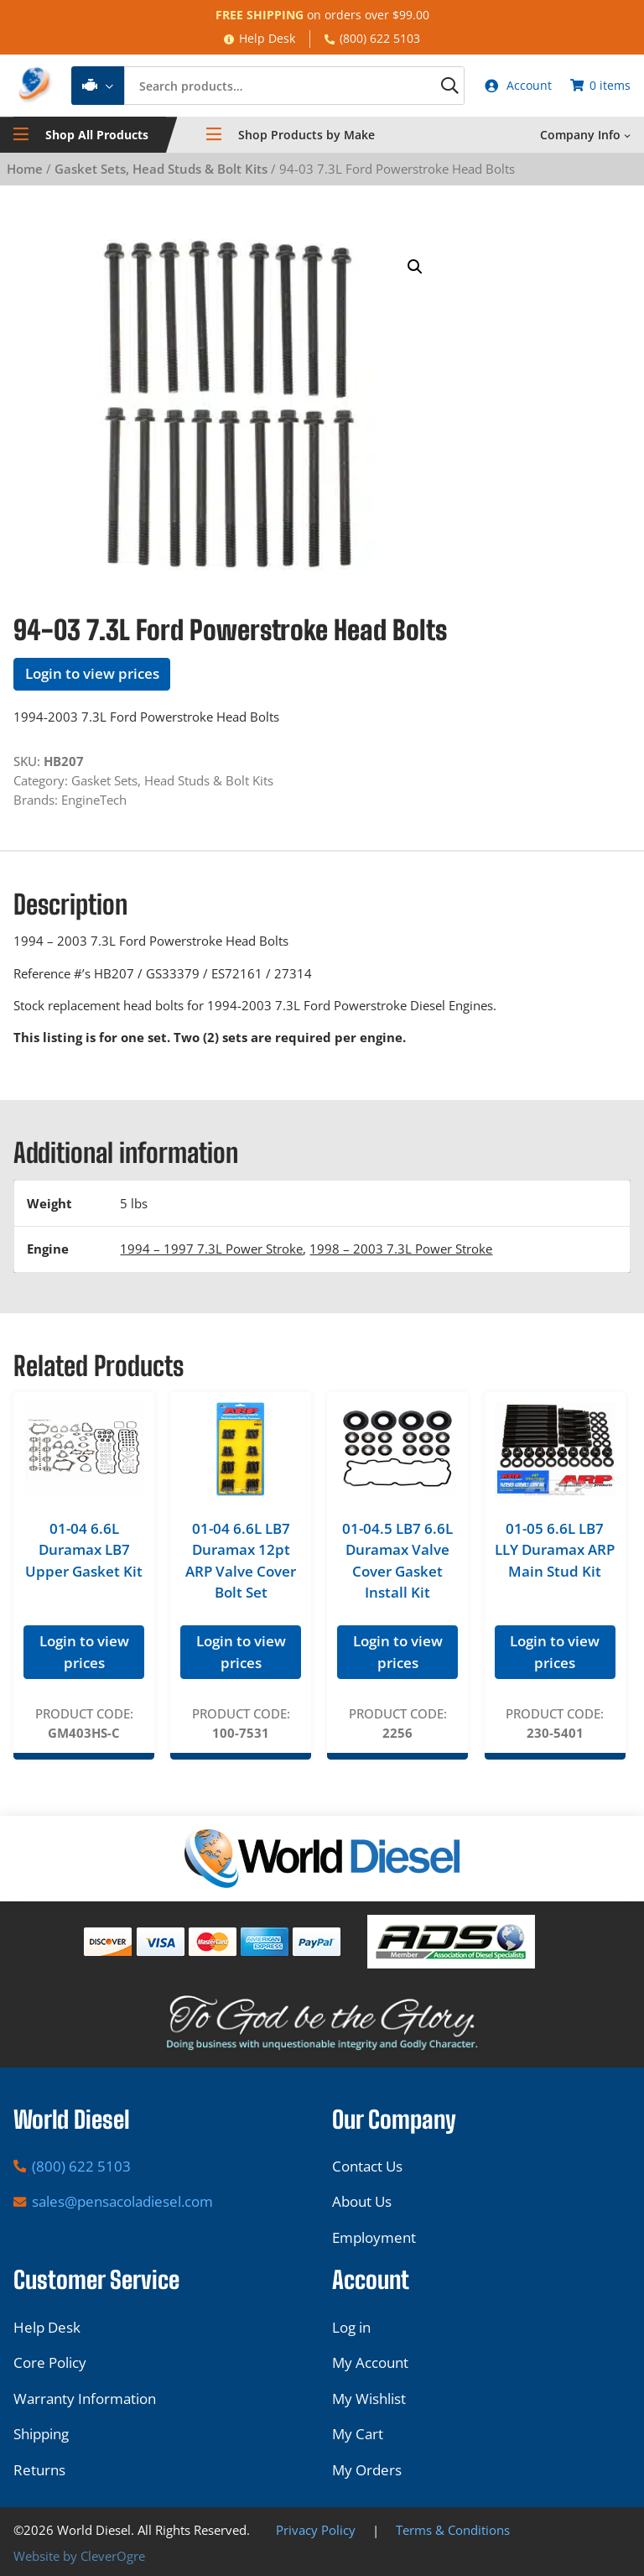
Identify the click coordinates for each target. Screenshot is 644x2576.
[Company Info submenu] (627, 137)
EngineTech (94, 802)
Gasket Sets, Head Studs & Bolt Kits (161, 171)
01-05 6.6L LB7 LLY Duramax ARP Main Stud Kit (555, 1552)
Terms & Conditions (453, 2529)
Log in (351, 2327)
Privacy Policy (316, 2529)
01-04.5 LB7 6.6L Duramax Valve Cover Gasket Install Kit (397, 1563)
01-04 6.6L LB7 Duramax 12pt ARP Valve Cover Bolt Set (240, 1563)
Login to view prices (92, 676)
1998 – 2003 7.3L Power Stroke (400, 1251)
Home (25, 171)
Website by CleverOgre (79, 2555)
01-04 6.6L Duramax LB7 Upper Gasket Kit (84, 1552)
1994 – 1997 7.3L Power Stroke (211, 1251)
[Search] (433, 87)
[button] (415, 269)
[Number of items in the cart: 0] (599, 87)
